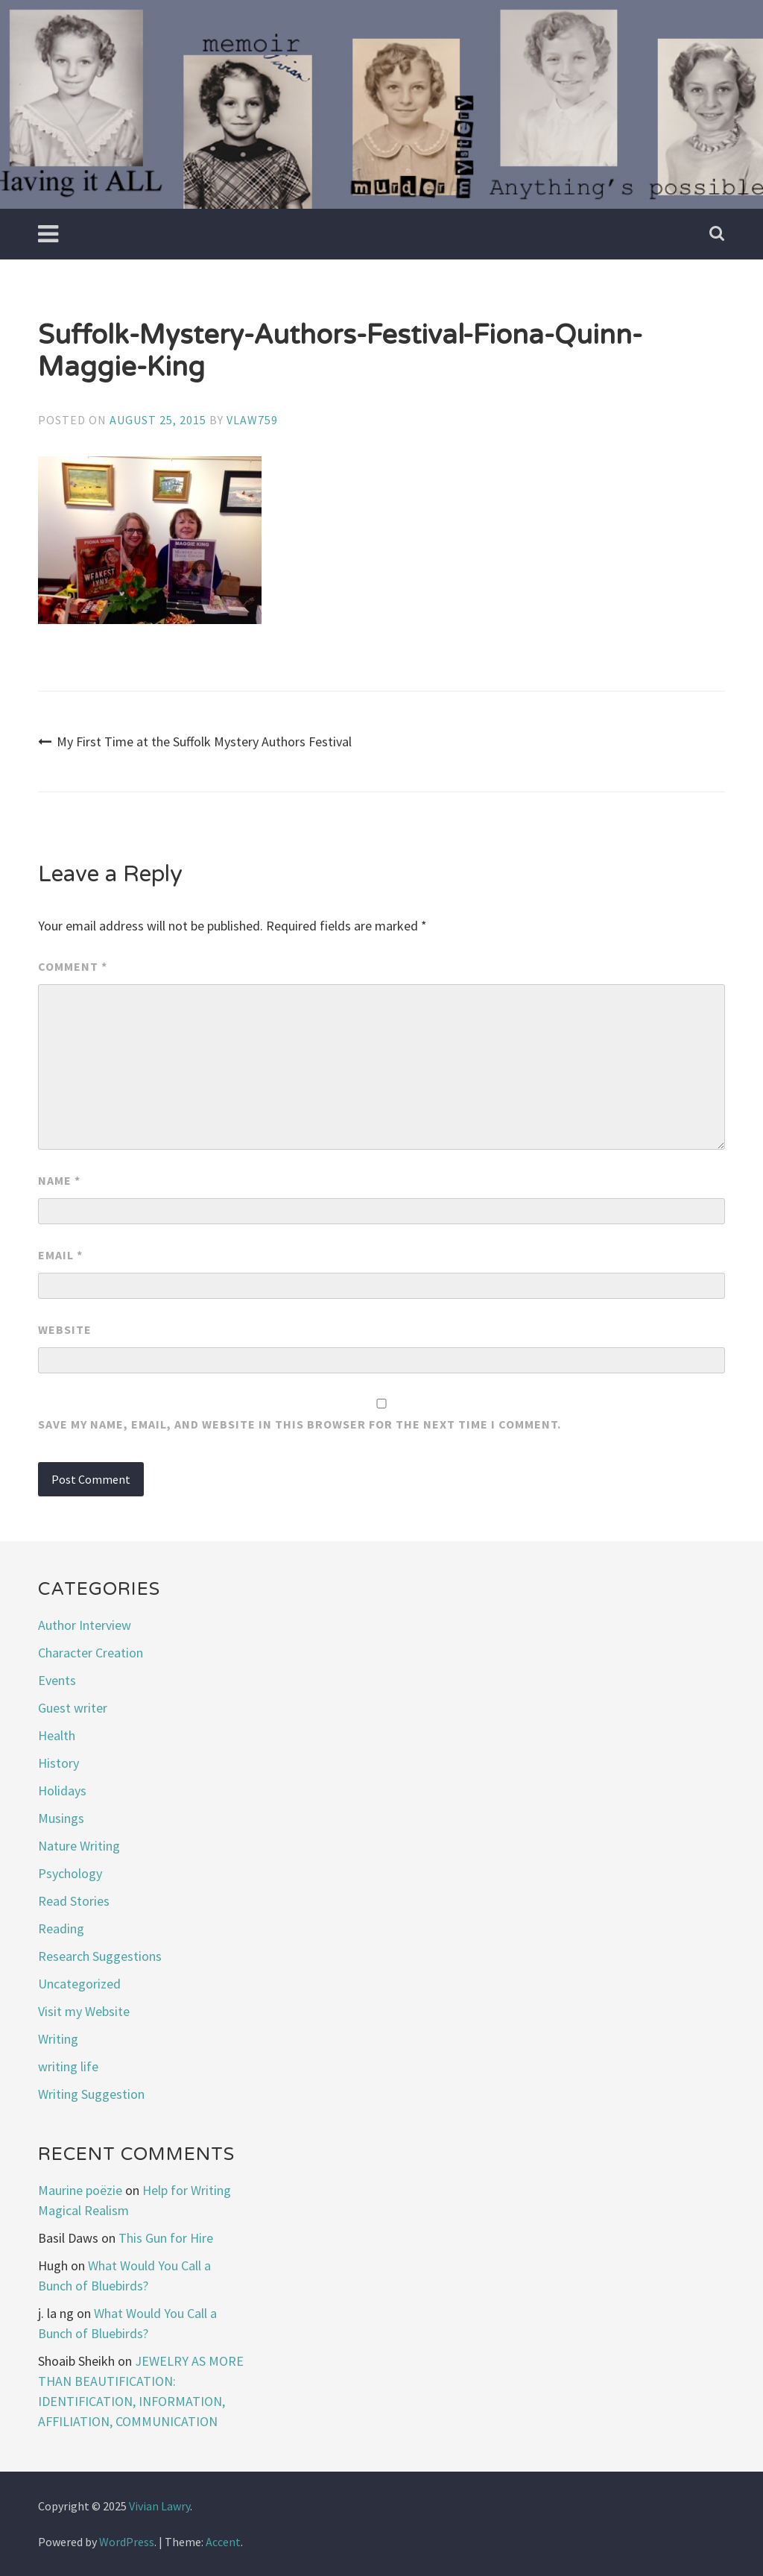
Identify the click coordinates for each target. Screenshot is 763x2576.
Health (56, 1735)
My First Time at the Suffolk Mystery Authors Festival (195, 741)
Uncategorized (79, 1983)
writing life (68, 2066)
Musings (61, 1818)
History (58, 1763)
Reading (61, 1928)
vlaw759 (252, 419)
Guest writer (72, 1707)
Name (59, 1180)
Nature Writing (79, 1845)
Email (60, 1254)
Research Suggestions (100, 1956)
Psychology (70, 1873)
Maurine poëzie (80, 2190)
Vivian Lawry (159, 2505)
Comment (72, 966)
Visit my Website (84, 2011)
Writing (58, 2038)
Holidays (62, 1790)
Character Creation (90, 1652)
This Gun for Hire (165, 2237)
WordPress (126, 2541)
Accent (223, 2541)
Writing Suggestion (91, 2094)
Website (65, 1329)
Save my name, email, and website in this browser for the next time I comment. (299, 1424)
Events (57, 1680)
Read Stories (74, 1900)
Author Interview (84, 1625)
